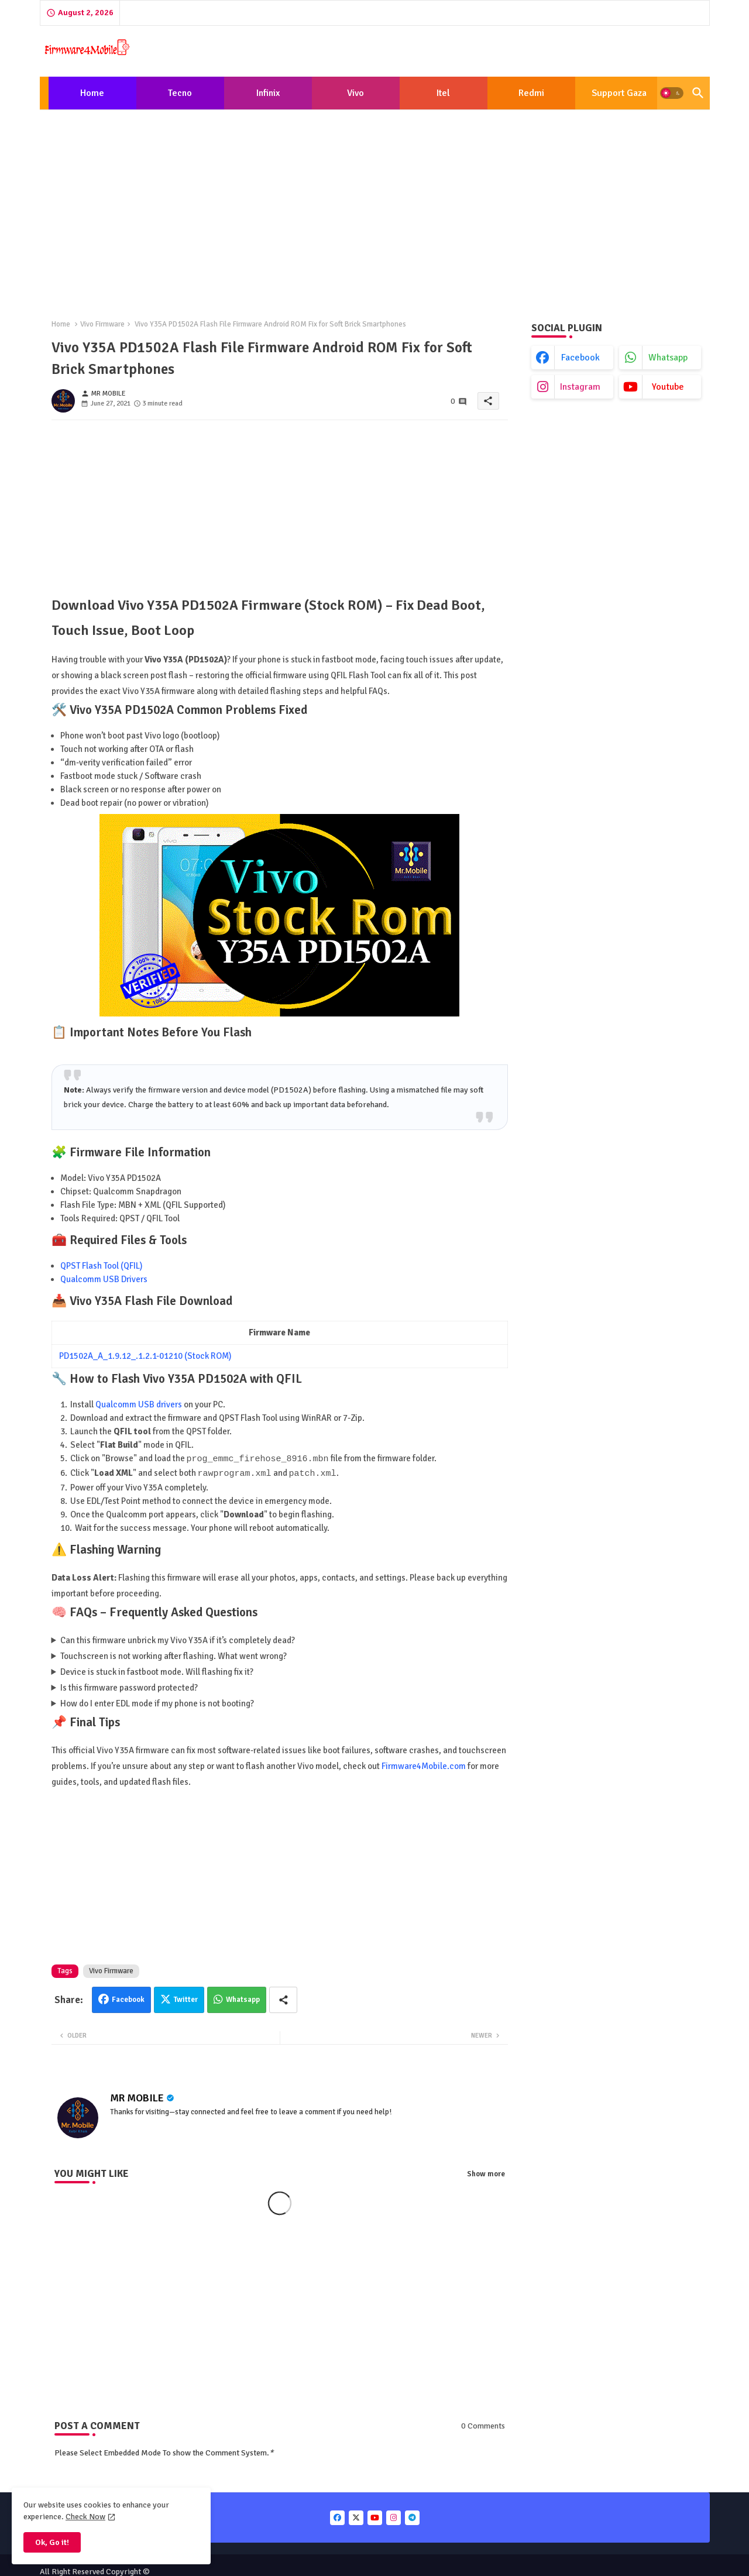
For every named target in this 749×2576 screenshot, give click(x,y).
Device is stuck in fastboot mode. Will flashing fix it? (156, 1670)
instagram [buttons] (580, 387)
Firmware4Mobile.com (424, 1765)
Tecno (180, 93)
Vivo (355, 93)
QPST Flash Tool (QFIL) (101, 1265)
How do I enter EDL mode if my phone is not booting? (157, 1702)
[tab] (92, 93)
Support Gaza (619, 93)
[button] (671, 93)
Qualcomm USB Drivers (103, 1279)
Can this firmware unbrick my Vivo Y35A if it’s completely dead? (177, 1639)
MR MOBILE (137, 2096)
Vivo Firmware (102, 324)
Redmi (531, 93)
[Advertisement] (375, 205)
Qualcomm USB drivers (138, 1404)
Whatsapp (243, 1998)
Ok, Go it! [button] (52, 2542)
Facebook (128, 1998)
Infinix (268, 93)
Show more (486, 2172)
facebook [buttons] (580, 357)
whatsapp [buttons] (668, 357)
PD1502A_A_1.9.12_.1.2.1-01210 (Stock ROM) (145, 1356)
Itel (443, 93)
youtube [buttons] (668, 387)
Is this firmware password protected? (129, 1686)
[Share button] (283, 1999)
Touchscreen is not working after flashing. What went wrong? (173, 1655)
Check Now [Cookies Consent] (85, 2517)
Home (92, 93)
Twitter (186, 1998)
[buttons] (337, 2516)
